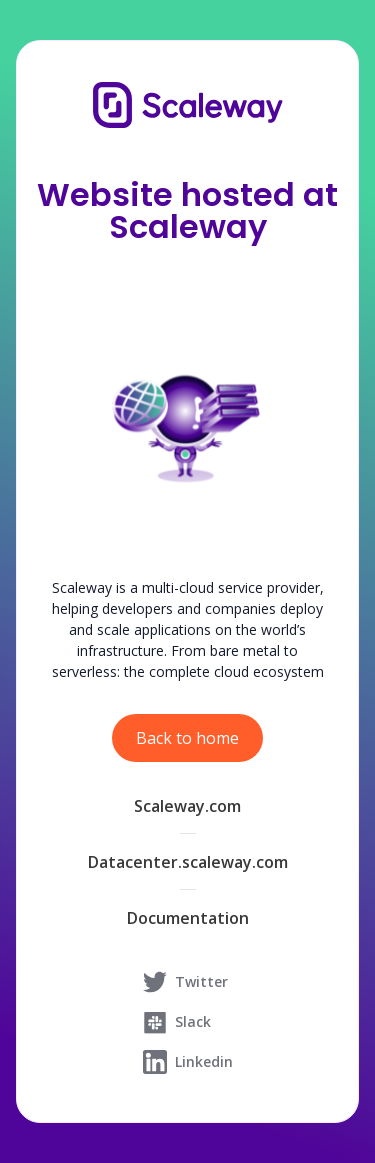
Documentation (188, 918)
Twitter (185, 982)
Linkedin (188, 1062)
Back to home (187, 738)
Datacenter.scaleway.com (188, 862)
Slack (177, 1022)
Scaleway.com (187, 806)
